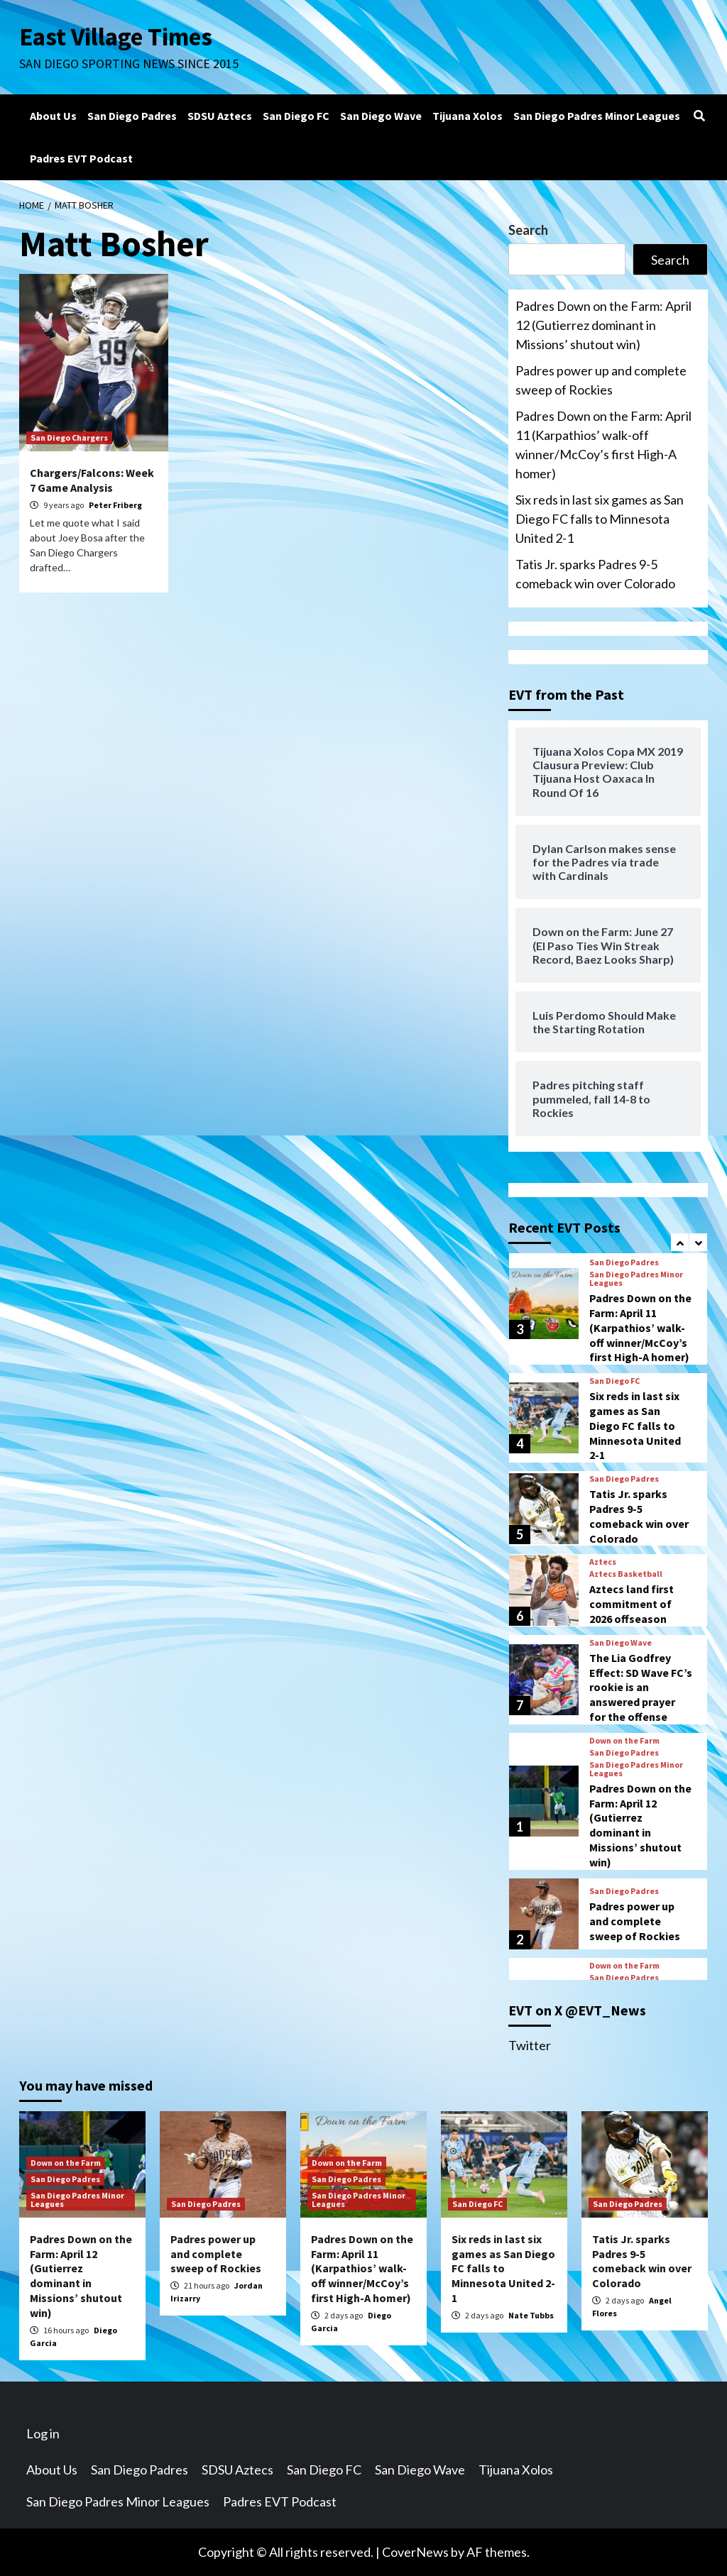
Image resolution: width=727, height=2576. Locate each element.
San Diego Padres (132, 116)
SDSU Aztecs (219, 116)
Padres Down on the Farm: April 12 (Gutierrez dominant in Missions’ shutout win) (603, 325)
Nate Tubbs (531, 2315)
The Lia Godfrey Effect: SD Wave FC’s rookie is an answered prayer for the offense (640, 1687)
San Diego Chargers (69, 437)
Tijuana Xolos (467, 116)
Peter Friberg (115, 505)
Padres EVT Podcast (81, 158)
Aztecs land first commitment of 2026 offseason (631, 1604)
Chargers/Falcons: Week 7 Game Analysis (92, 480)
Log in (43, 2433)
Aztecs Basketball (625, 1574)
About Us (53, 116)
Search (528, 230)
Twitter (529, 2045)
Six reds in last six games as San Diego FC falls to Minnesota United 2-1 (599, 519)
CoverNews (415, 2552)
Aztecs (602, 1562)
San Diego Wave (381, 116)
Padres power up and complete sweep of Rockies (601, 380)
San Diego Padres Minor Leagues (596, 116)
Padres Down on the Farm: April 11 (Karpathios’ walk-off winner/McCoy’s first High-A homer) (603, 444)
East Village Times (115, 37)
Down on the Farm (624, 1740)
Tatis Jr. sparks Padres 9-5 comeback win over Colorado (595, 573)
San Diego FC (296, 116)
